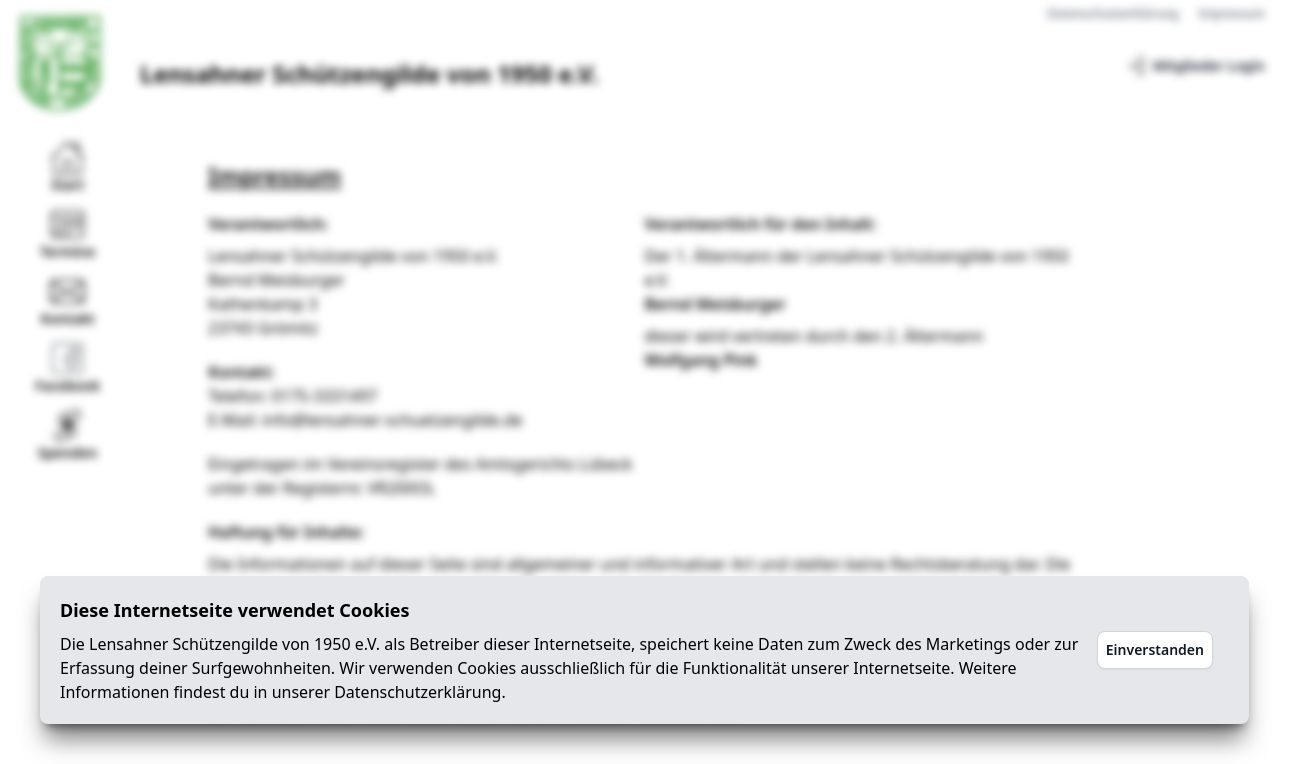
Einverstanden (1155, 649)
